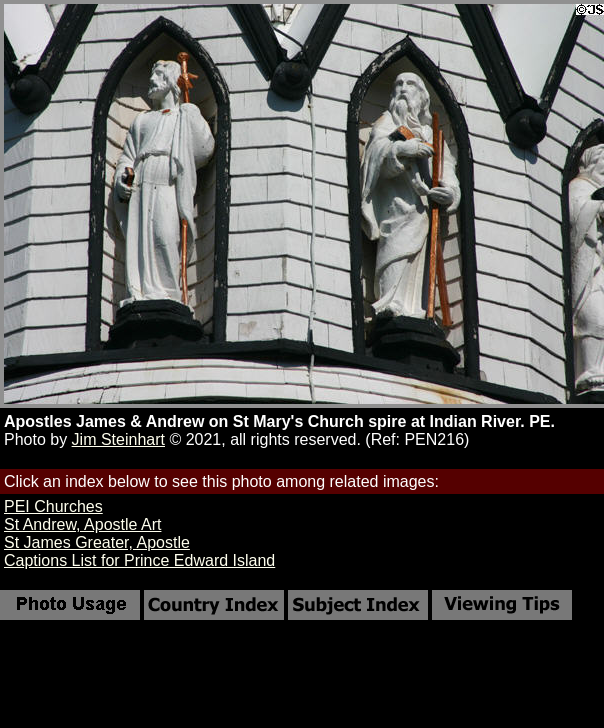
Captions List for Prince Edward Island (139, 560)
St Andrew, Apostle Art (82, 524)
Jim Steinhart (118, 439)
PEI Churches (53, 506)
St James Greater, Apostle (97, 542)
